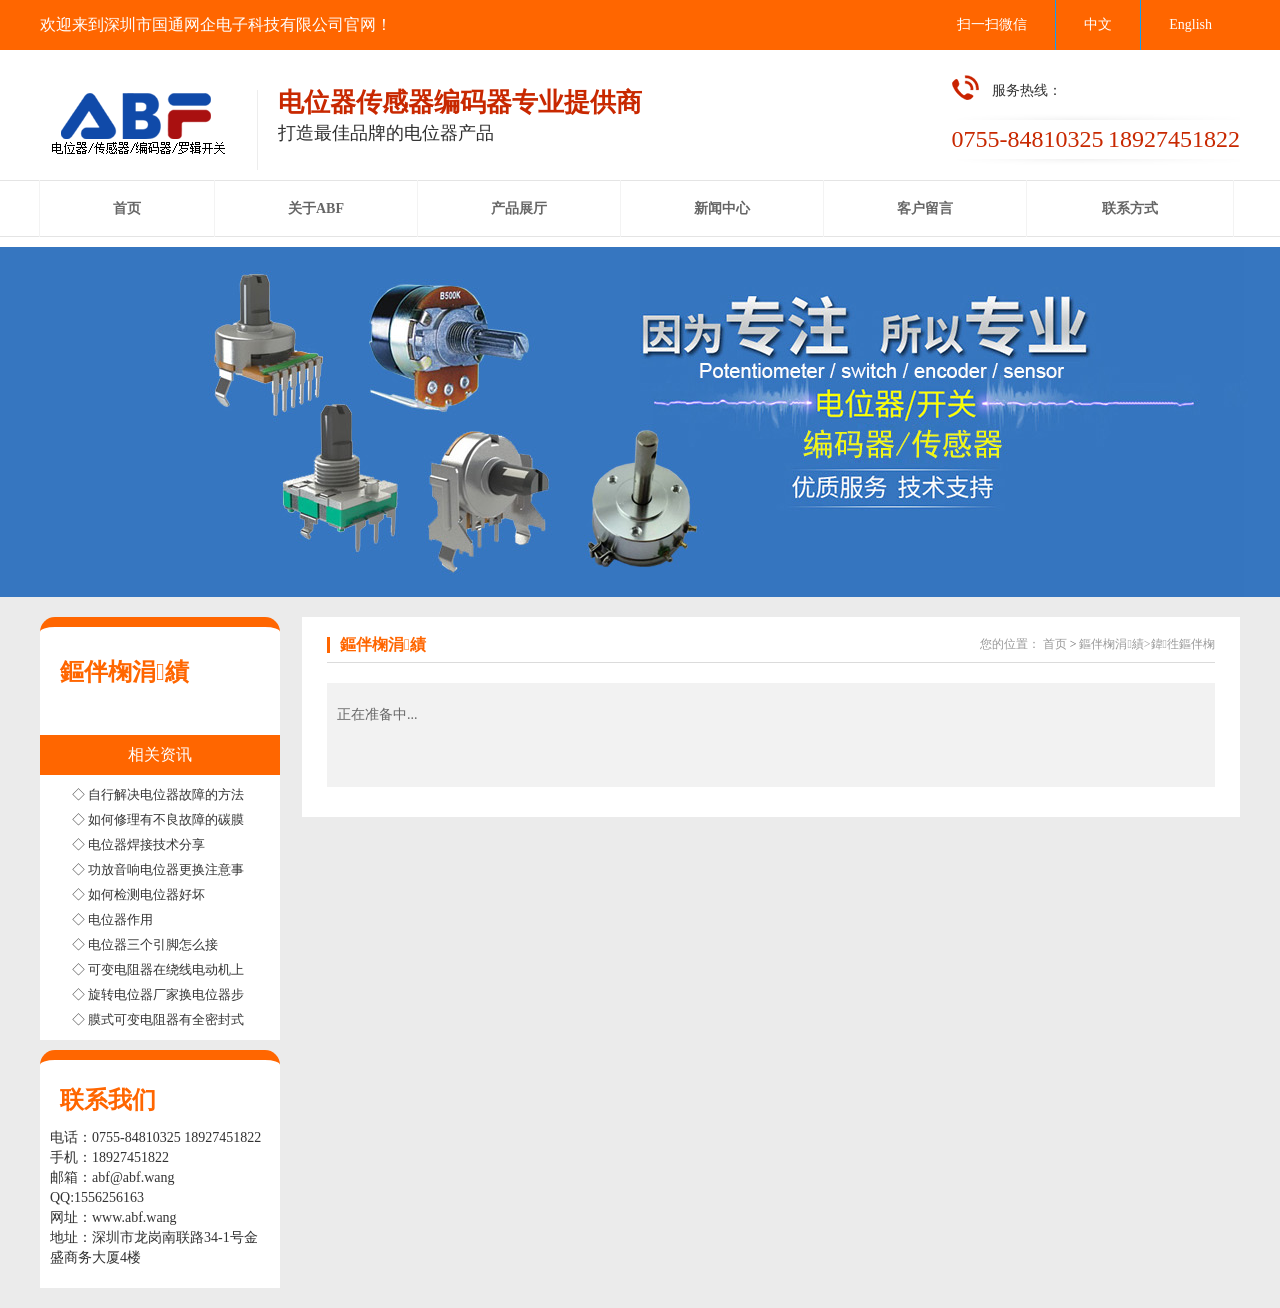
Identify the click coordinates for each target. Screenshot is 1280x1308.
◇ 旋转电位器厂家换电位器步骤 (164, 994)
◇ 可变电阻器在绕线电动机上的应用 (177, 969)
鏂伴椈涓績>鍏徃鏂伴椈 (1147, 644)
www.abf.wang (134, 1217)
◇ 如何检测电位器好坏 (138, 894)
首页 (1055, 644)
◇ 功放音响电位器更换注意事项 (164, 869)
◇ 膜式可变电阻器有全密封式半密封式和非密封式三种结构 (242, 1019)
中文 (1098, 24)
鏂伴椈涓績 (124, 672)
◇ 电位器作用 (112, 919)
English (1190, 24)
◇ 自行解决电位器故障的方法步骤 (171, 794)
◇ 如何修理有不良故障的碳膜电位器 (177, 819)
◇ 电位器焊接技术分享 (138, 844)
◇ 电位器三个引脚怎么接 (145, 944)
